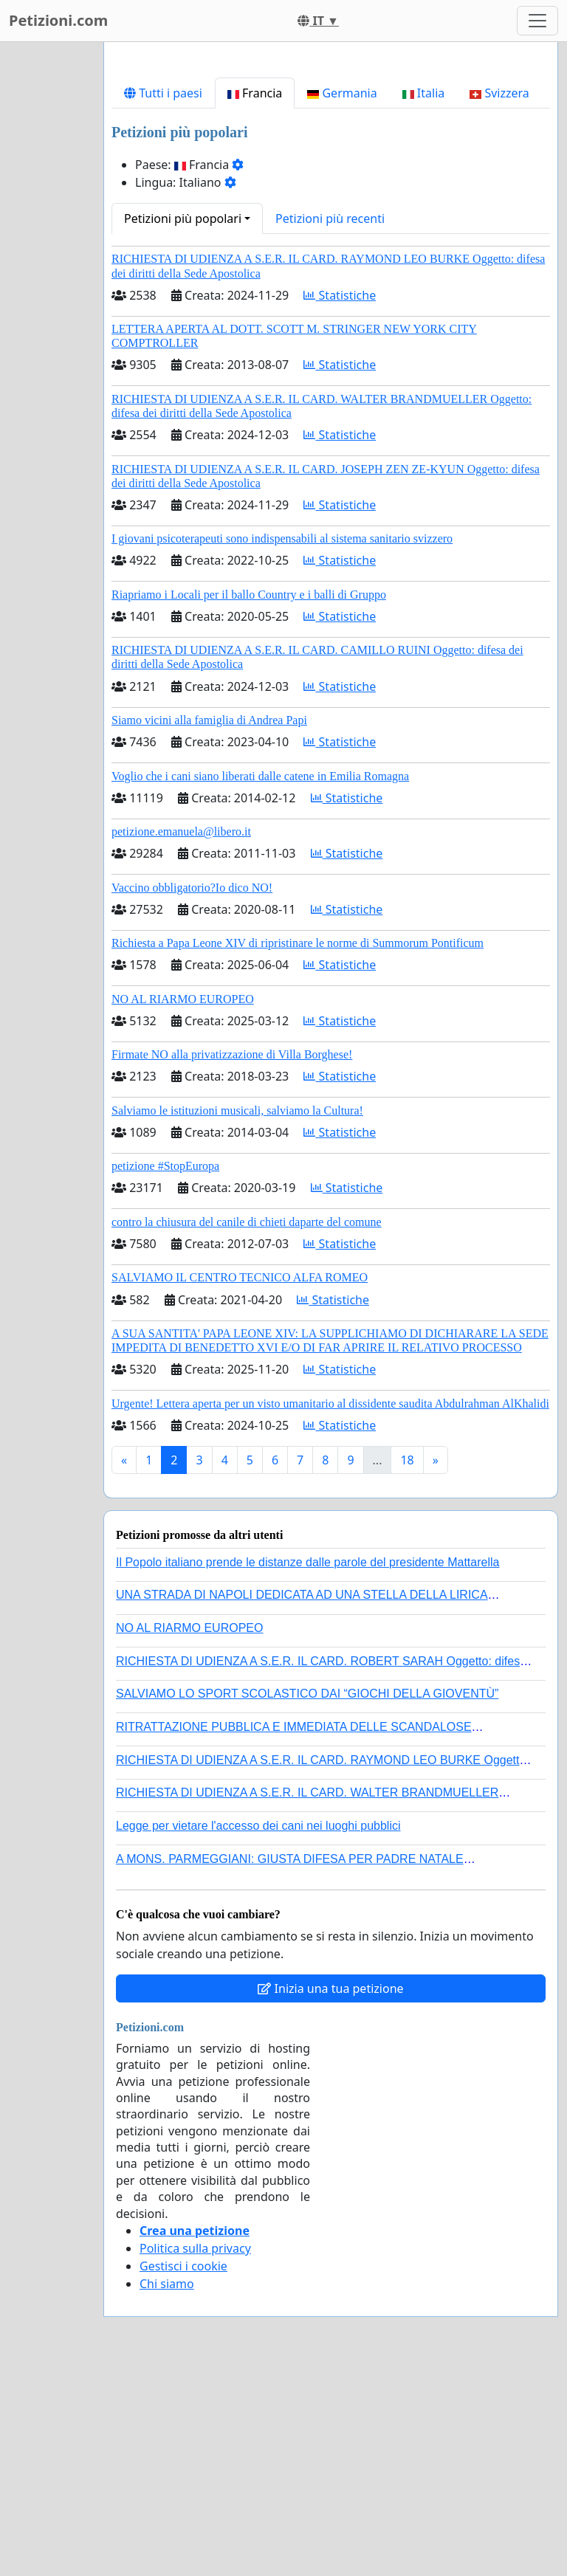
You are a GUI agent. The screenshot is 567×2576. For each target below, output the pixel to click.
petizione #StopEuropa (165, 1372)
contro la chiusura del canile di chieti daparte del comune (246, 1428)
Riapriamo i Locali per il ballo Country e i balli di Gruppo (248, 801)
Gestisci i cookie (183, 2473)
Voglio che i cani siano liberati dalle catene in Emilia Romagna (260, 983)
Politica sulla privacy (195, 2455)
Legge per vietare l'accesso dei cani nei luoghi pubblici (258, 2032)
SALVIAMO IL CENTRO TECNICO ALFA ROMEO (239, 1484)
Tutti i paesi (163, 300)
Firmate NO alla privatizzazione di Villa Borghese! (231, 1261)
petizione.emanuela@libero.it (181, 1038)
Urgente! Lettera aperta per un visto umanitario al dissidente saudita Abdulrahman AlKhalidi (330, 1610)
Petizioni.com (58, 20)
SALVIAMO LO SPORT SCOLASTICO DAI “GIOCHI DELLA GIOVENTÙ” (307, 1900)
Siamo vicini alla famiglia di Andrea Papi (209, 926)
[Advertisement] (330, 169)
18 (406, 1667)
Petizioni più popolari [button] (182, 425)
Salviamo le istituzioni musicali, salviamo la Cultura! (237, 1317)
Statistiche (339, 502)
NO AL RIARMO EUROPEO (182, 1205)
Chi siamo (167, 2490)
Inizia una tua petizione (330, 2195)
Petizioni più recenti (330, 425)
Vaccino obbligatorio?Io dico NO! (191, 1094)
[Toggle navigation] (537, 20)
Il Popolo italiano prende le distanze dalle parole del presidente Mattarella (307, 1769)
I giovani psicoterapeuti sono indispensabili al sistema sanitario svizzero (282, 745)
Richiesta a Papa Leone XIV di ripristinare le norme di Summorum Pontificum (297, 1149)
